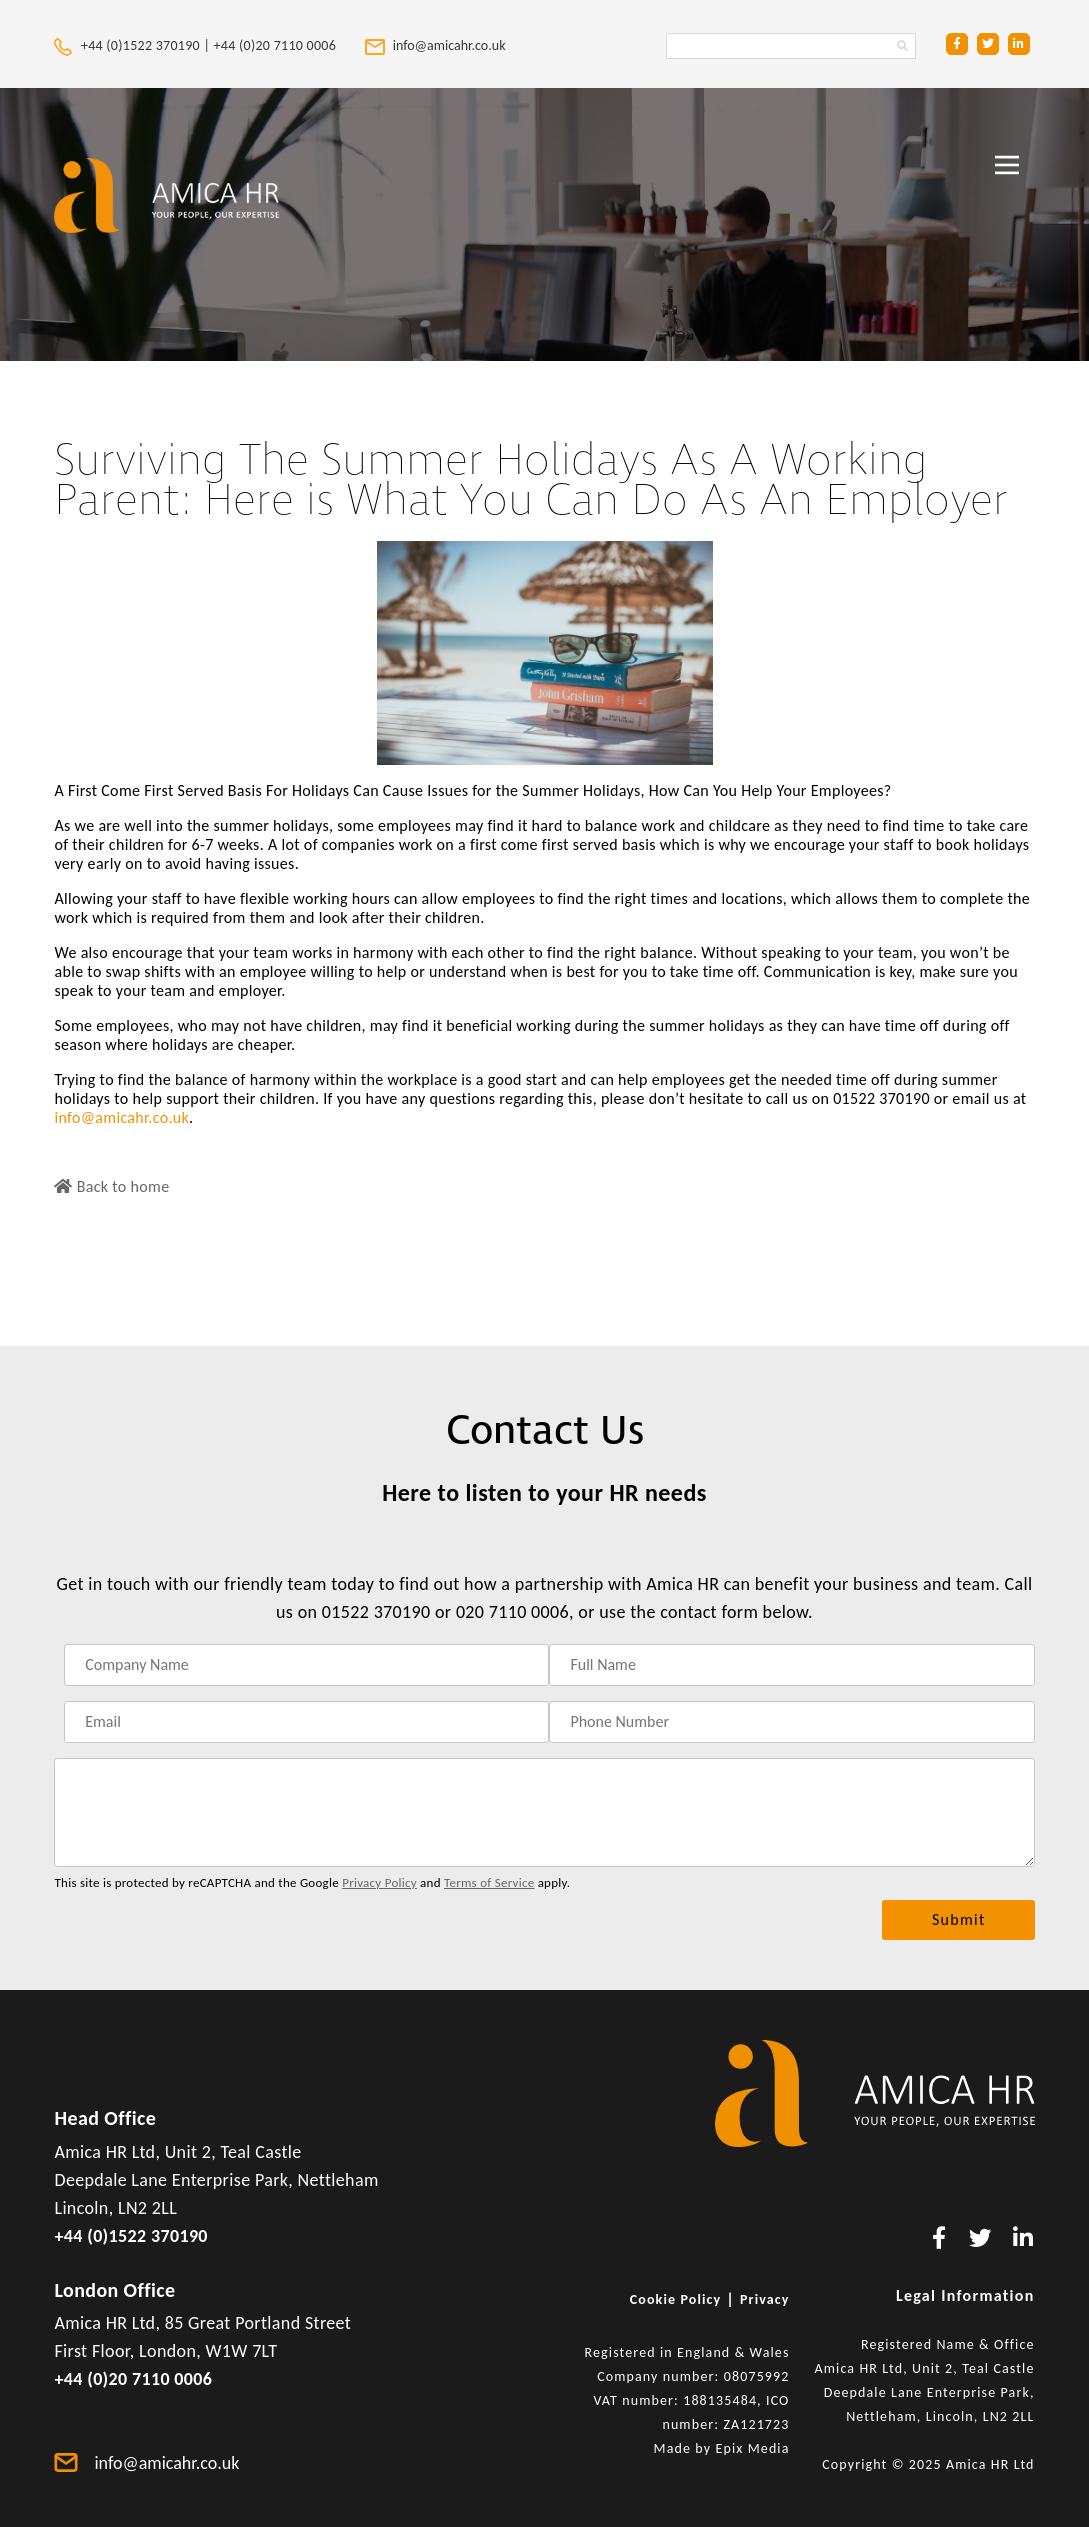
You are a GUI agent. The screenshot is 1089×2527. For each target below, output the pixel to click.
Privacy (765, 2299)
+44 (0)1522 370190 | (133, 45)
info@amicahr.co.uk (121, 1117)
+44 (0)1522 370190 (130, 2236)
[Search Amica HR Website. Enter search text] (791, 46)
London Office (114, 2290)
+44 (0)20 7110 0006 (277, 45)
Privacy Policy (379, 1882)
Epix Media (752, 2448)
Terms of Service (489, 1882)
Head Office (105, 2118)
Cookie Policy (676, 2299)
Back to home (111, 1186)
